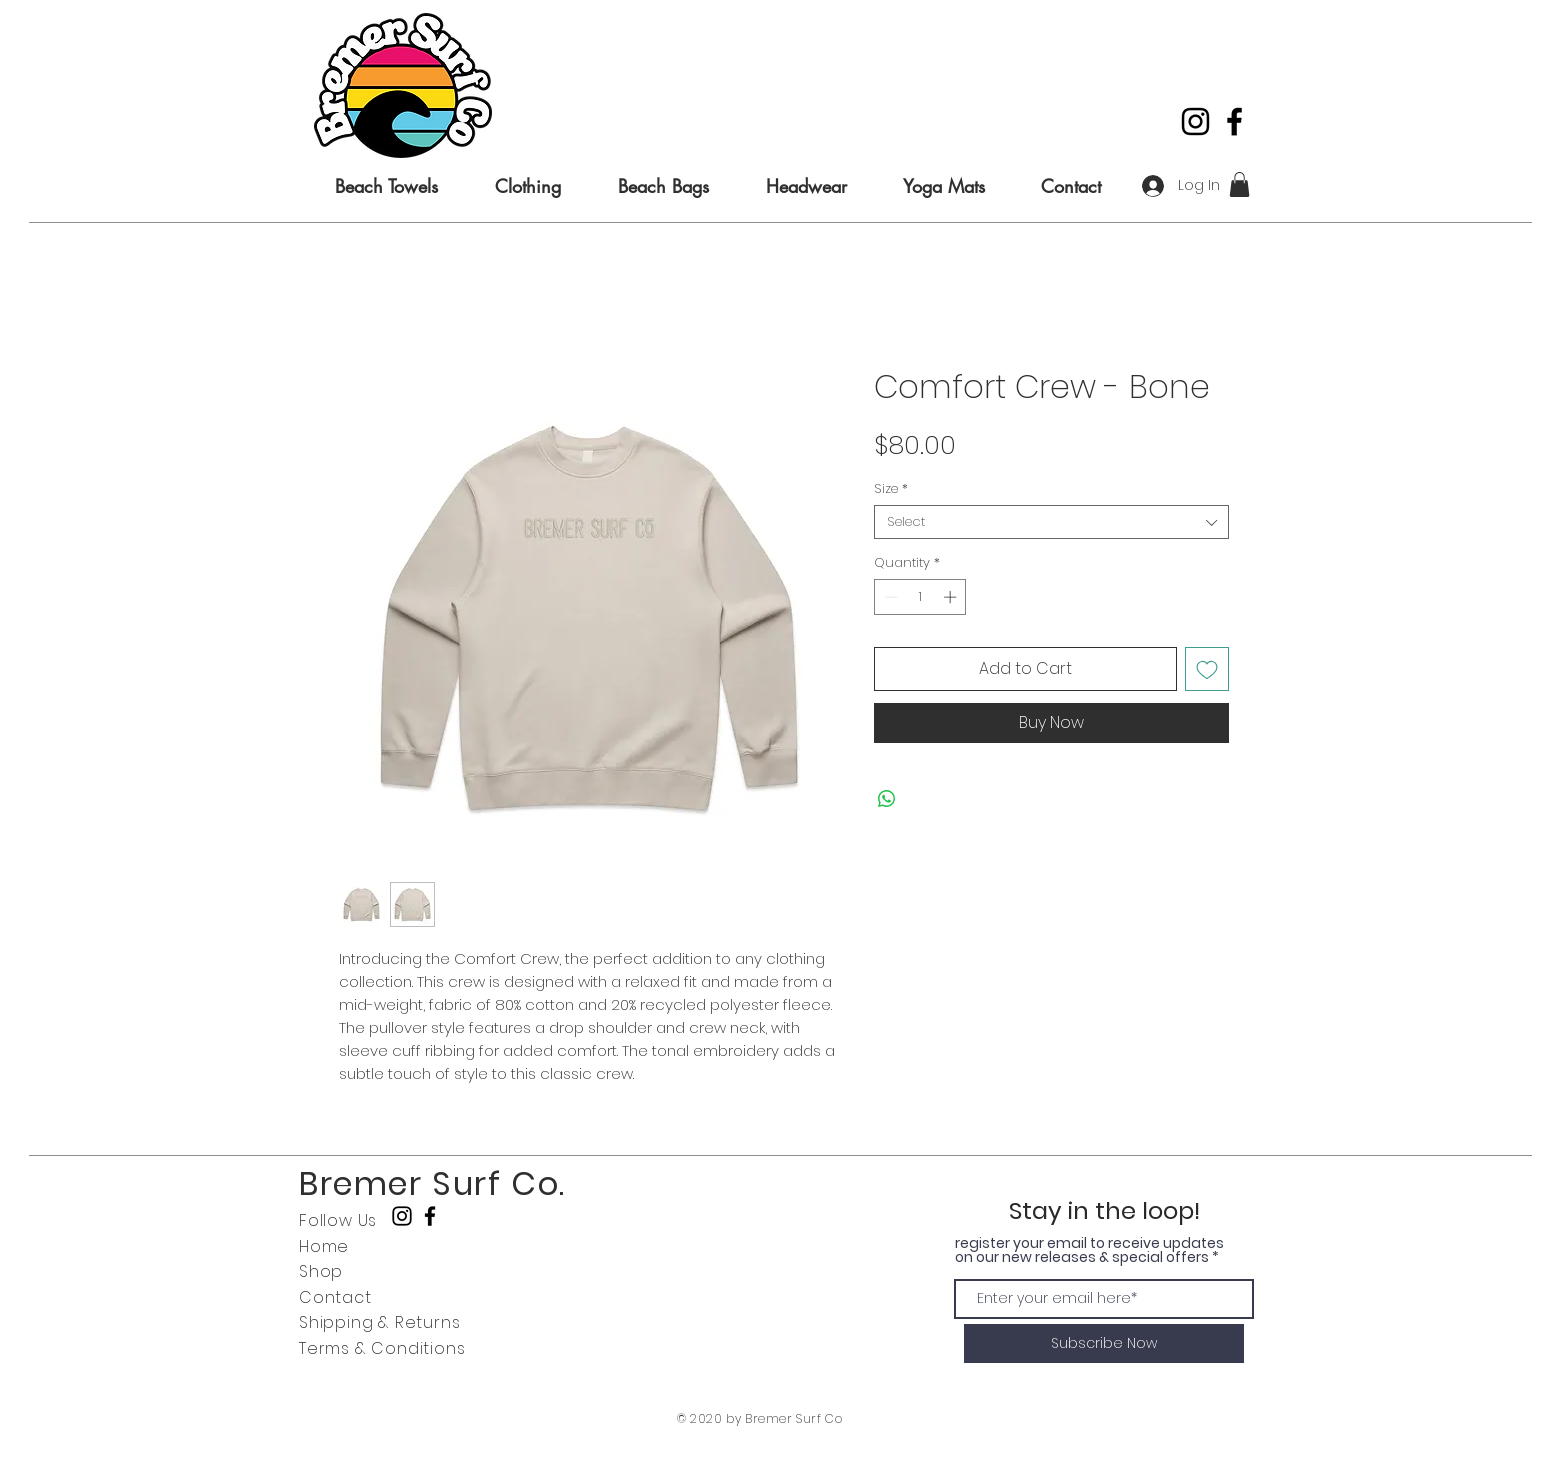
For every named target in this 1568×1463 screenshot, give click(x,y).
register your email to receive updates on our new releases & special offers (1089, 1250)
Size (891, 489)
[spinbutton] (920, 597)
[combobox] (1051, 522)
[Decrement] (889, 597)
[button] (1239, 184)
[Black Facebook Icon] (1234, 121)
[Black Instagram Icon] (1195, 121)
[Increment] (952, 597)
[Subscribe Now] (1104, 1343)
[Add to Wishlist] (1207, 669)
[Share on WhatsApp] (887, 799)
